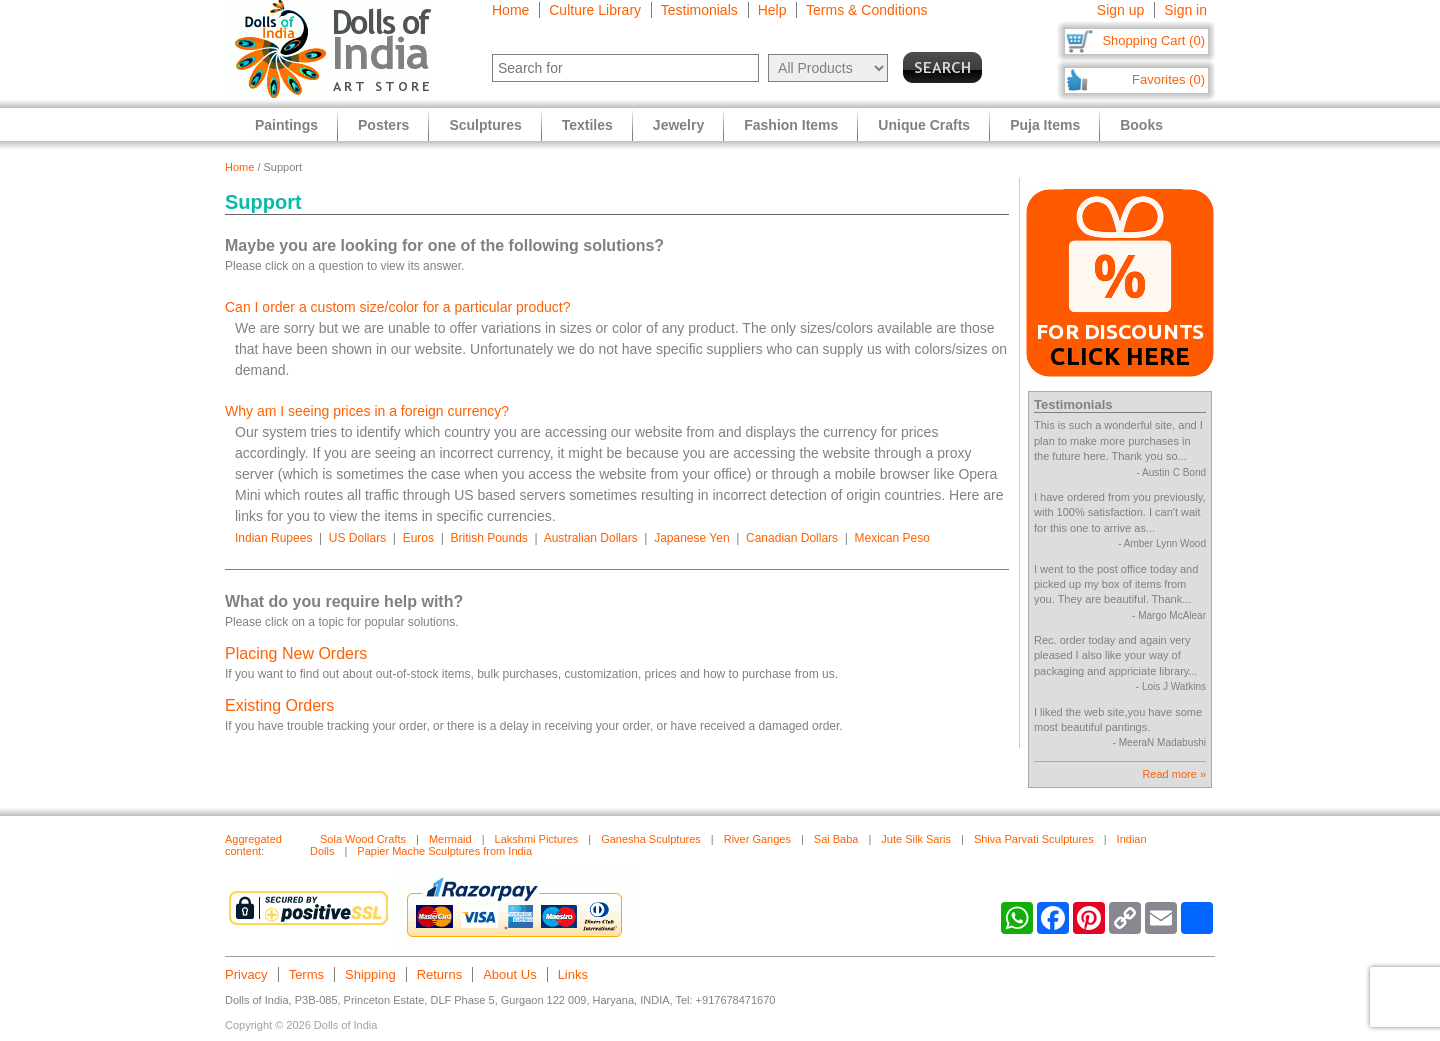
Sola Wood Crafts (363, 839)
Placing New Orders (296, 653)
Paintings (286, 125)
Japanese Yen (691, 538)
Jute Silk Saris (916, 839)
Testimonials (699, 10)
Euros (418, 538)
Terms (306, 974)
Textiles (587, 125)
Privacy (246, 974)
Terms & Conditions (866, 10)
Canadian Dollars (792, 538)
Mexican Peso (892, 538)
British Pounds (488, 538)
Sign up (1120, 10)
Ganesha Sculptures (651, 839)
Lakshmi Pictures (537, 839)
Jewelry (678, 125)
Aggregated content (253, 845)
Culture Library (595, 10)
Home (510, 10)
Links (573, 974)
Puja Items (1045, 125)
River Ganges (757, 839)
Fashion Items (791, 125)
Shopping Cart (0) (1153, 40)
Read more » (1174, 774)
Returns (440, 974)
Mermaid (450, 839)
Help (772, 10)
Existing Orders (279, 705)
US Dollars (357, 538)
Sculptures (485, 125)
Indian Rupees (273, 538)
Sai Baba (836, 839)
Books (1141, 125)
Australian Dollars (591, 538)
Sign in (1185, 10)
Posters (383, 125)
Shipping (370, 974)
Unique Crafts (924, 125)
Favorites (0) (1168, 79)
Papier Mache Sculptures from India (444, 851)
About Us (509, 974)
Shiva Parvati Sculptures (1034, 839)
